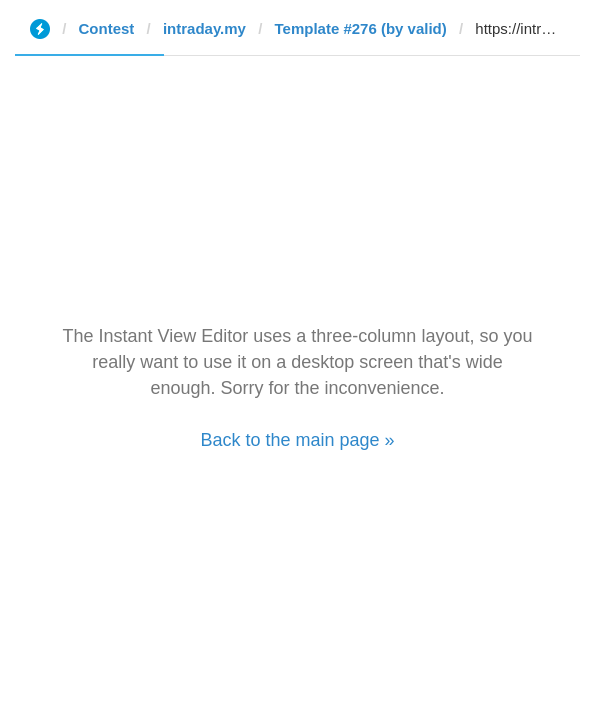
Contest (107, 28)
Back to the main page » (297, 440)
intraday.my (204, 28)
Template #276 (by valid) (360, 28)
